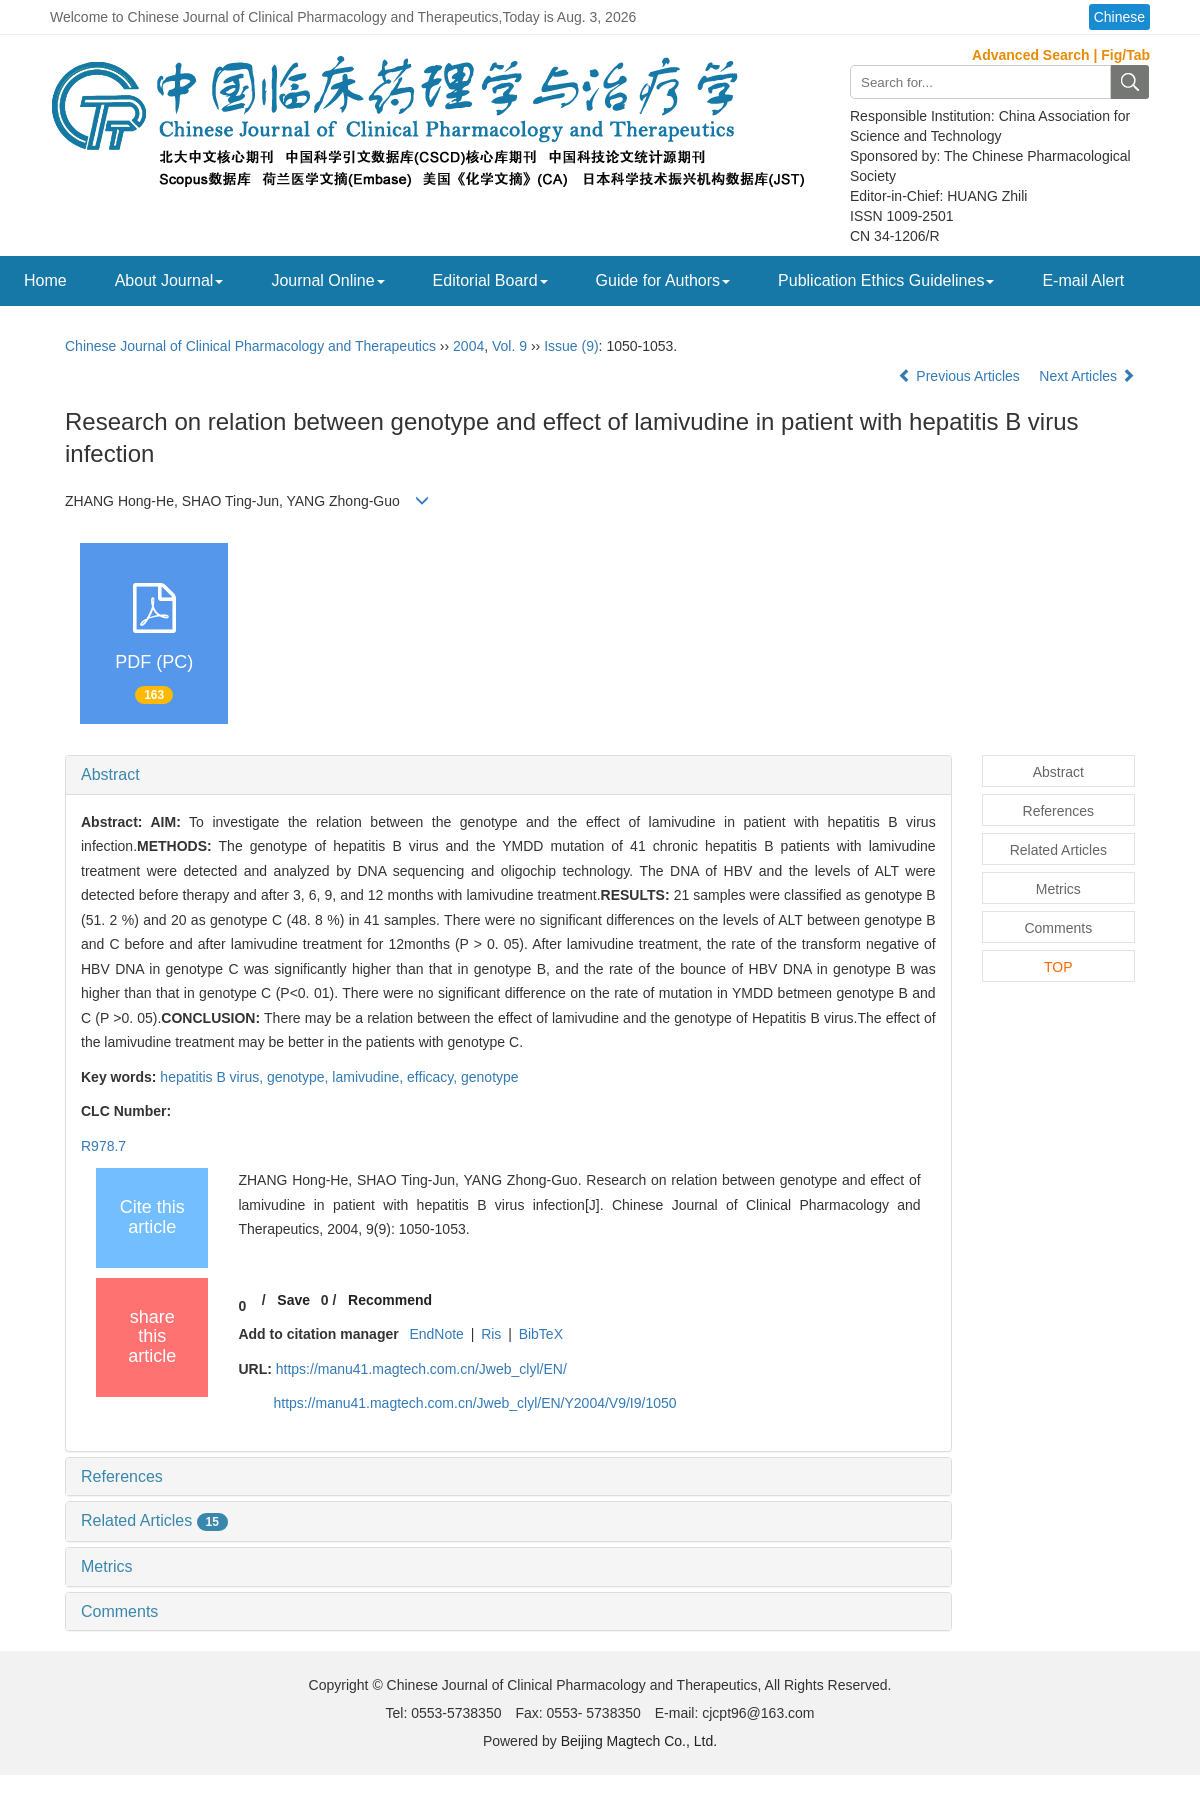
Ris (491, 1334)
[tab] (508, 775)
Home (45, 280)
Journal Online (327, 280)
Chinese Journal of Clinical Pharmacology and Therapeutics (250, 346)
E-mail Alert (1083, 280)
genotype (490, 1077)
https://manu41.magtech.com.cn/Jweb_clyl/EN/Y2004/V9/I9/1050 (474, 1403)
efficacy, (434, 1077)
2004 (468, 346)
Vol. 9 (509, 346)
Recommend (390, 1300)
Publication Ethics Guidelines (886, 280)
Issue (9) (571, 346)
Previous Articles (960, 376)
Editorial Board (490, 280)
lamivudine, (369, 1077)
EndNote (436, 1334)
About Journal (169, 280)
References (122, 1476)
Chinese (1119, 17)
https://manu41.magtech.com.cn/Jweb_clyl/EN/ (421, 1369)
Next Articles (1087, 376)
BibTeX (541, 1334)
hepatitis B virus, (213, 1077)
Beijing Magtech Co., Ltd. (639, 1741)
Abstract (110, 774)
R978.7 (103, 1146)
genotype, (299, 1077)
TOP (1058, 967)
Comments (119, 1611)
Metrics (107, 1566)
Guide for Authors (663, 280)
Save (293, 1300)
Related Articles (154, 1520)
